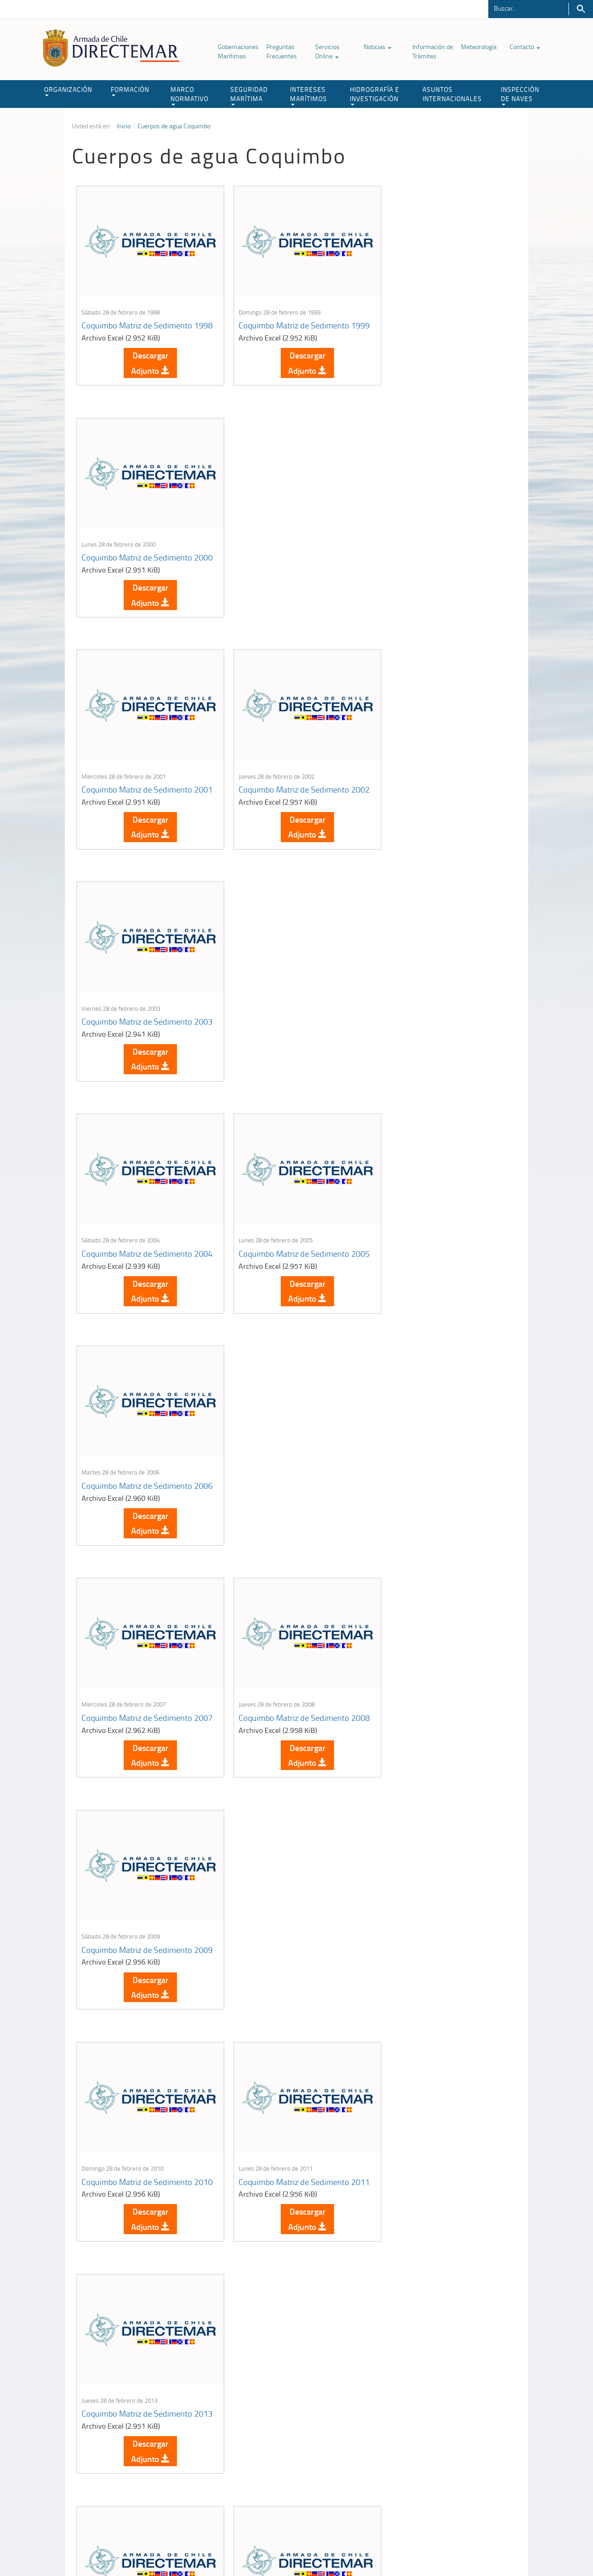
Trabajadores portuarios (460, 2454)
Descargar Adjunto (146, 366)
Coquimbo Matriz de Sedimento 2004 (137, 796)
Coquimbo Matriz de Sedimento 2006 (436, 796)
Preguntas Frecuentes (281, 51)
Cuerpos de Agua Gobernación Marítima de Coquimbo (134, 2210)
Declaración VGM (452, 2466)
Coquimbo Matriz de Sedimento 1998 (137, 324)
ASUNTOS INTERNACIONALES (452, 94)
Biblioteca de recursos (194, 2547)
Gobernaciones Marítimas (238, 51)
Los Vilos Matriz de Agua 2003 (434, 2205)
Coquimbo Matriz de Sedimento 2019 (286, 1739)
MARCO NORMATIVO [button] (189, 95)
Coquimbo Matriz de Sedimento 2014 (137, 1503)
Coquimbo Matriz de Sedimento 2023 (286, 1975)
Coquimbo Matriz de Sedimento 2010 (137, 1267)
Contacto (525, 46)
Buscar (580, 9)
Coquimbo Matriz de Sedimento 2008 (286, 1031)
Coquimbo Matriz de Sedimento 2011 (286, 1267)
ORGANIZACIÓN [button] (68, 90)
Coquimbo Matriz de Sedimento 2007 (137, 1031)
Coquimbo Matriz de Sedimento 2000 (436, 324)
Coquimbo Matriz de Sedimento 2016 (436, 1503)
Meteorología (479, 46)
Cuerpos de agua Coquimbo (174, 126)
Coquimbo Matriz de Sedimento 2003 (436, 560)
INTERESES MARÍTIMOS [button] (308, 95)
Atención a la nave (453, 2443)
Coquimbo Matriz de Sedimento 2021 (436, 1739)
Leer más (147, 2313)
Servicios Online (327, 51)
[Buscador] (528, 8)
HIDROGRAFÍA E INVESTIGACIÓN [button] (374, 95)
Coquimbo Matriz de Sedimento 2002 (286, 560)
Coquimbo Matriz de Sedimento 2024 (436, 1975)
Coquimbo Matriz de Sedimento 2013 (436, 1267)
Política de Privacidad (132, 2547)
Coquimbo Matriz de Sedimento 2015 (286, 1503)
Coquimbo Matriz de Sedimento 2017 (137, 1739)
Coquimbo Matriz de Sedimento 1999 (286, 324)
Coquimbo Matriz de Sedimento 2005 (286, 796)
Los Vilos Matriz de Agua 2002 (284, 2205)
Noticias (377, 46)
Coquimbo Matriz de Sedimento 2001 (137, 560)
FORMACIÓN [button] (130, 90)
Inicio (124, 126)
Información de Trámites (432, 51)
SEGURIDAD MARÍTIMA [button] (249, 95)
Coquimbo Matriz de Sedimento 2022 (137, 1975)
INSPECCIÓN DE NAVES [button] (520, 95)
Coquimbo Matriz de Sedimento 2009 (436, 1031)
